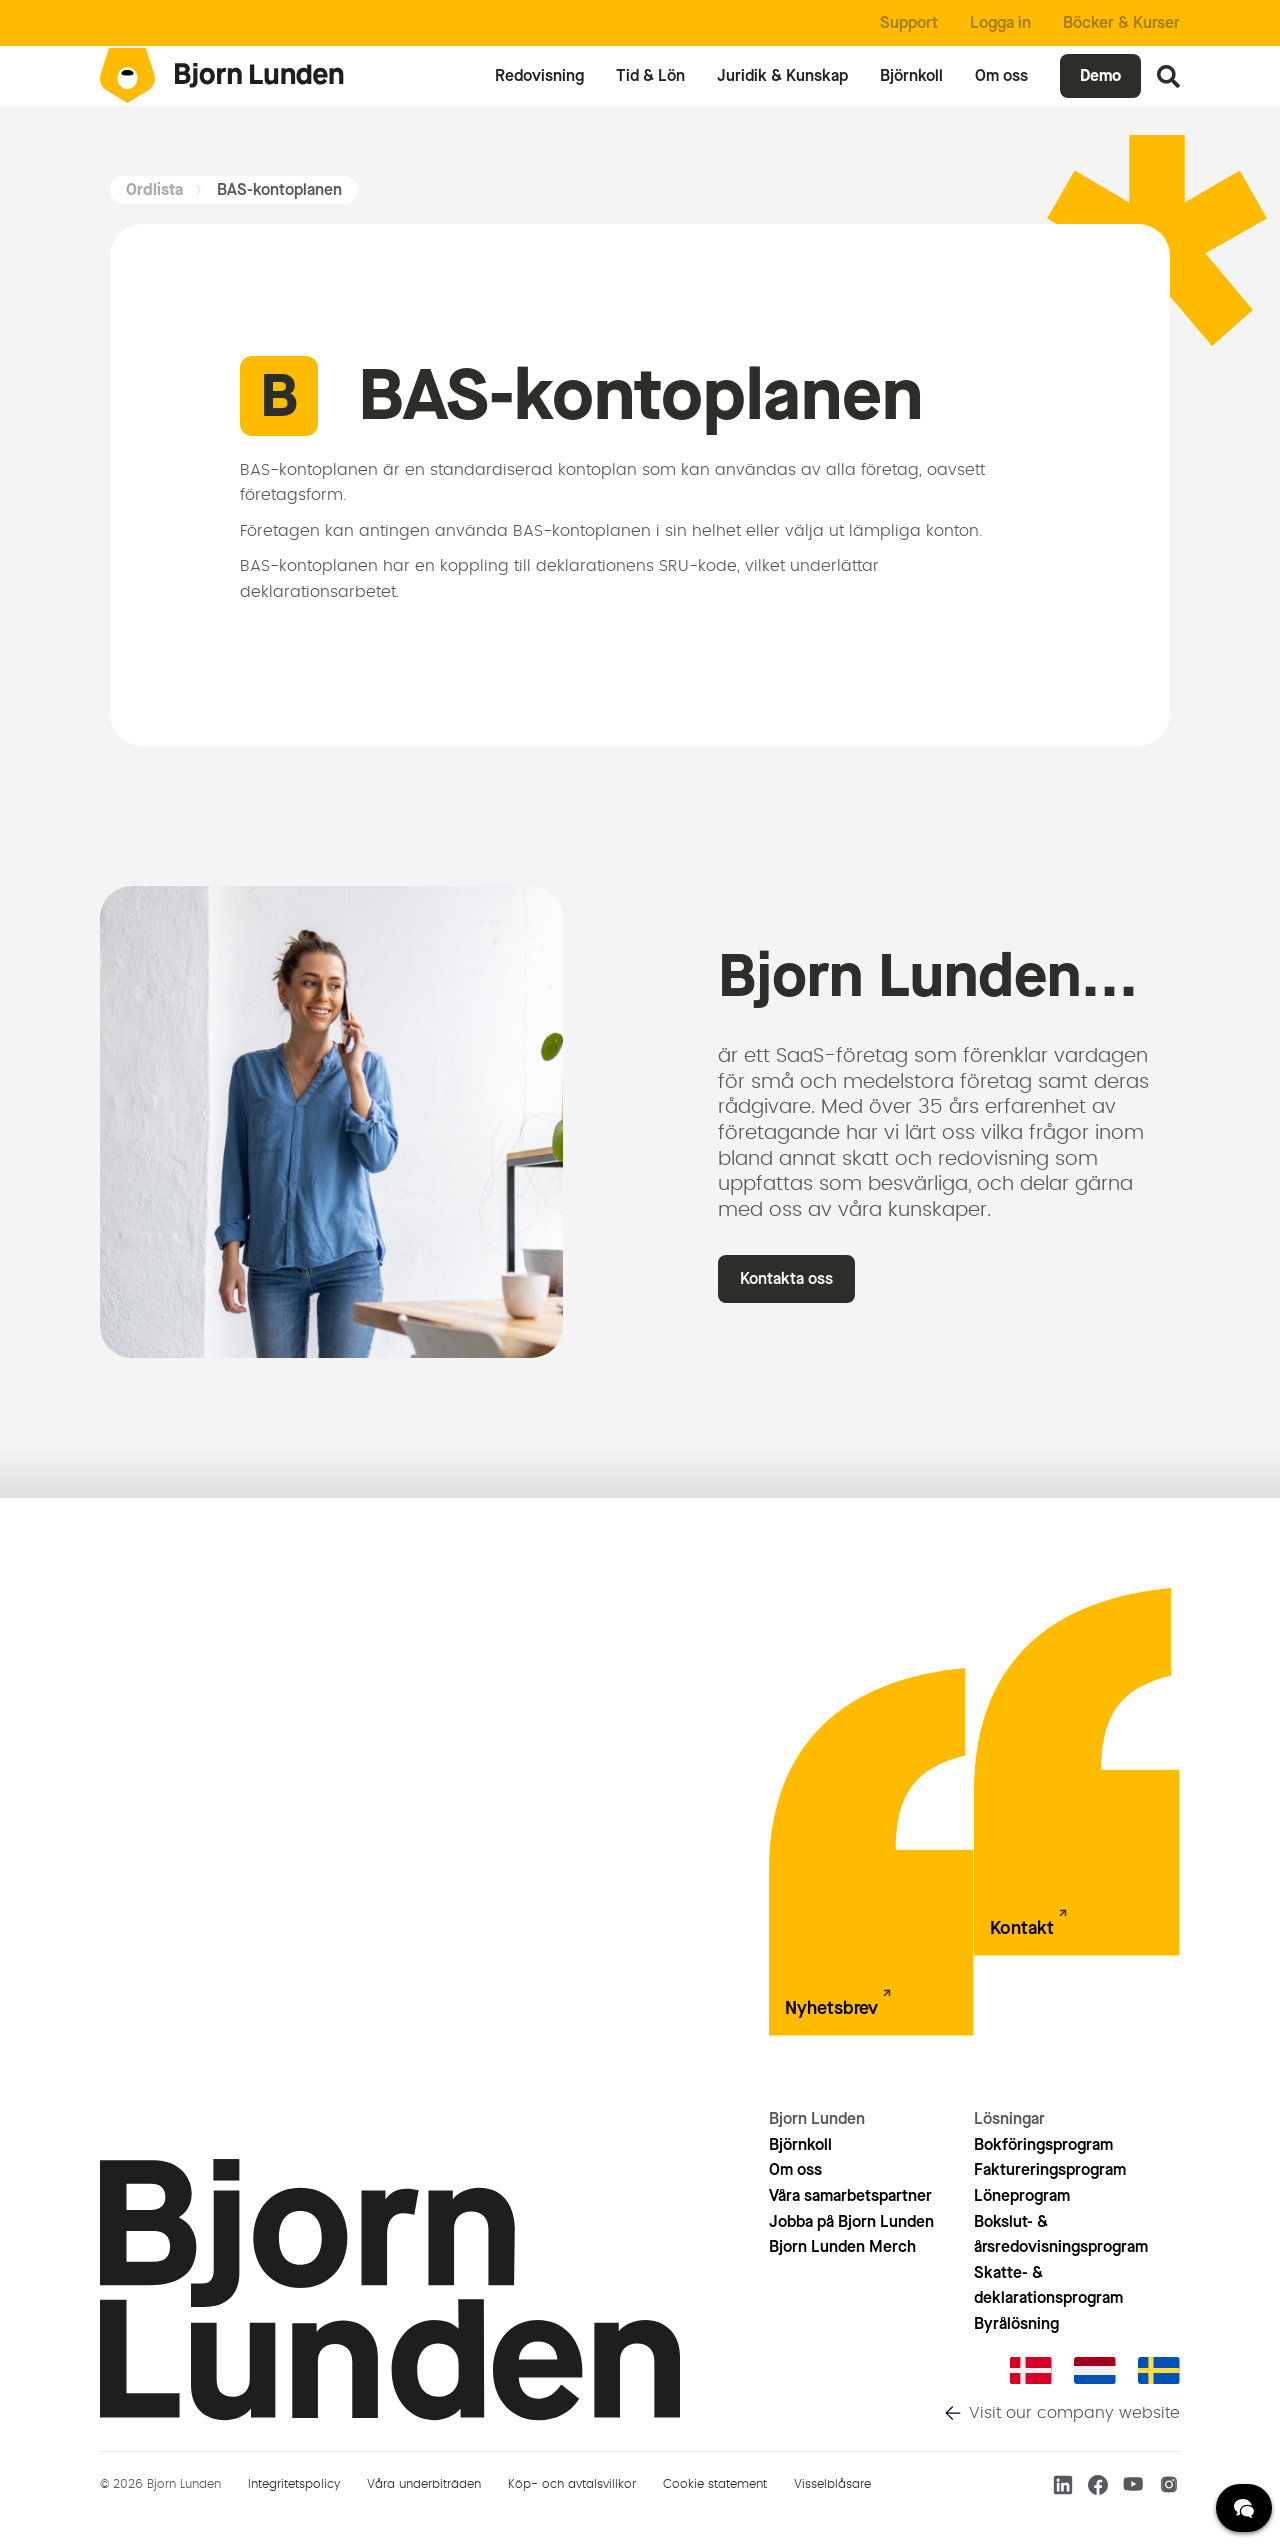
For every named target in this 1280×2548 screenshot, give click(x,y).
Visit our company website (1074, 2413)
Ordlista (154, 189)
